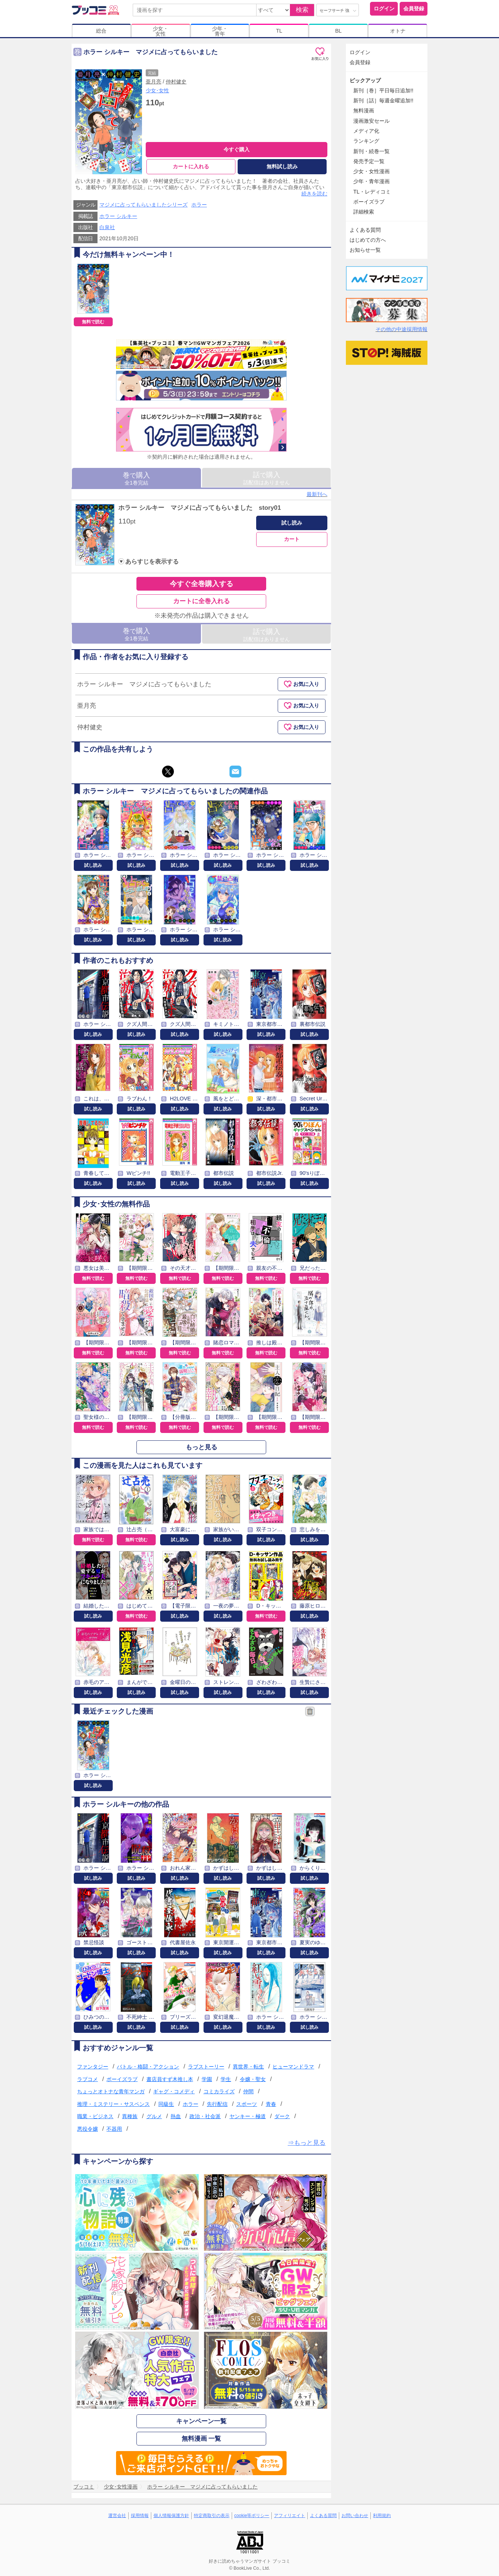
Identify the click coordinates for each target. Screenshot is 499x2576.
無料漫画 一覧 (201, 2438)
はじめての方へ (368, 240)
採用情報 (140, 2515)
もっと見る (201, 1447)
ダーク (282, 2116)
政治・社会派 (205, 2116)
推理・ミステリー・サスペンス (113, 2104)
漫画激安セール (371, 121)
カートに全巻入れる (201, 601)
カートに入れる (191, 166)
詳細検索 (363, 212)
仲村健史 (176, 82)
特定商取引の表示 (211, 2515)
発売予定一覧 (368, 161)
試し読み (291, 523)
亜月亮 (153, 82)
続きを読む (314, 193)
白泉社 (107, 227)
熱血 (176, 2116)
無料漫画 (363, 110)
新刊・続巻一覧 (371, 151)
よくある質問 (365, 230)
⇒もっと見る (306, 2142)
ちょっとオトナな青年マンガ (111, 2091)
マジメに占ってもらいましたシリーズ (143, 205)
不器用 (114, 2129)
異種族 (130, 2116)
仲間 (248, 2091)
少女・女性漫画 (371, 171)
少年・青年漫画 (371, 181)
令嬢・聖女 (253, 2079)
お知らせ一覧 (365, 250)
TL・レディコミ (372, 192)
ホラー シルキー (118, 216)
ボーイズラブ (122, 2079)
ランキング (366, 141)
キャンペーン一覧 (201, 2421)
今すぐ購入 (237, 149)
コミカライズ (219, 2091)
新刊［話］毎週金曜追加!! (383, 100)
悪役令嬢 (87, 2129)
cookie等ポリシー (252, 2515)
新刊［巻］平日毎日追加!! (383, 90)
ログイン (384, 8)
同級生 (166, 2104)
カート (292, 539)
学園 (207, 2079)
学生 (226, 2079)
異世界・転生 (248, 2067)
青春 (271, 2104)
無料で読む (93, 321)
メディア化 (366, 131)
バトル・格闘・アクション (148, 2067)
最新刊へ (317, 494)
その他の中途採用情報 (401, 329)
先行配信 (217, 2104)
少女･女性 (157, 90)
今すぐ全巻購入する (201, 584)
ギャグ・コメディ (174, 2091)
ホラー (199, 205)
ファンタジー (92, 2067)
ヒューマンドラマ (293, 2067)
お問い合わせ (354, 2515)
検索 (302, 9)
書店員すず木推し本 (169, 2079)
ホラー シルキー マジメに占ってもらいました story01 (199, 507)
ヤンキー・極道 (247, 2116)
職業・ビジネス (95, 2116)
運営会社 (117, 2515)
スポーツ (246, 2104)
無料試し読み (282, 166)
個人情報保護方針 (171, 2515)
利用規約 (382, 2515)
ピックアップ (365, 80)
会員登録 (413, 8)
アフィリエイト (289, 2515)
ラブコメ (87, 2079)
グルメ (154, 2116)
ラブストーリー (206, 2067)
